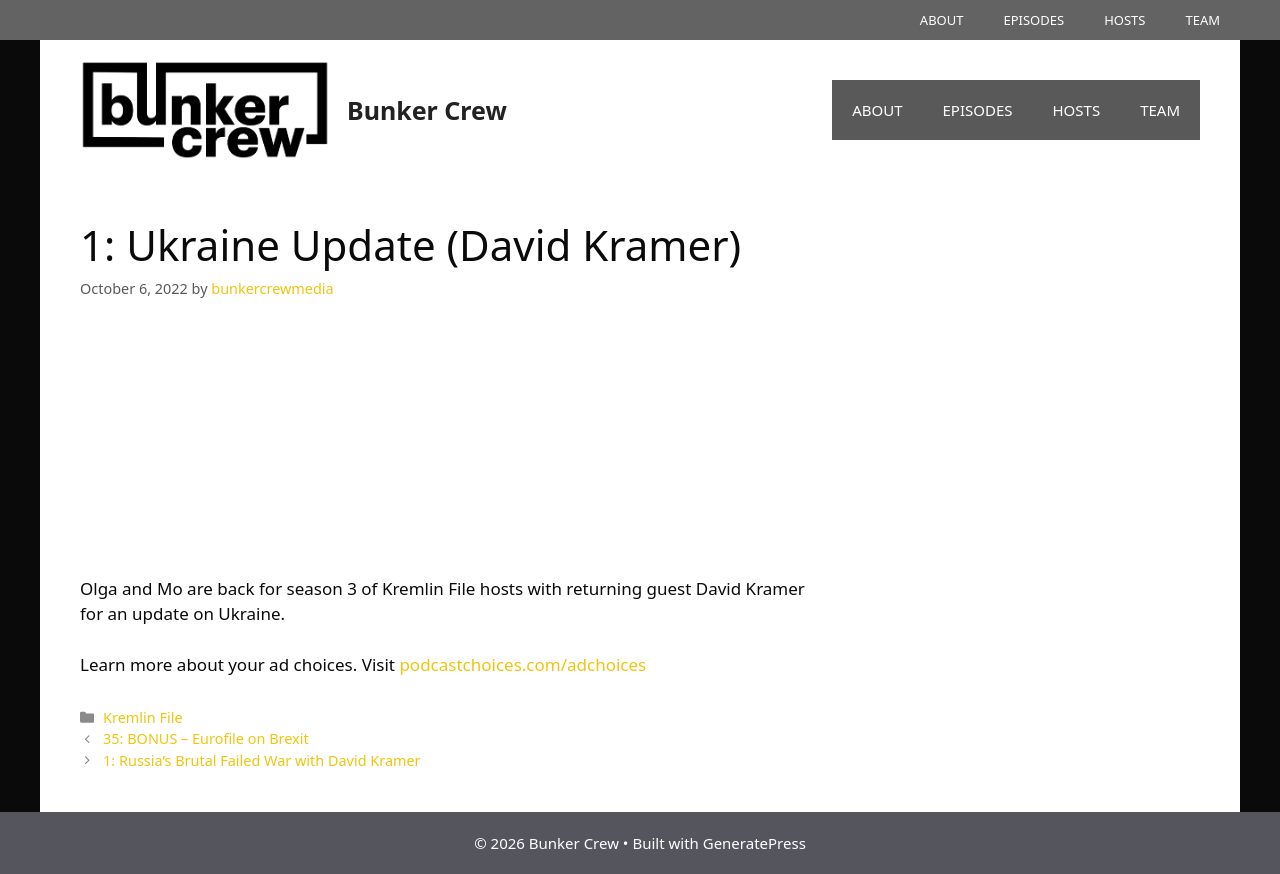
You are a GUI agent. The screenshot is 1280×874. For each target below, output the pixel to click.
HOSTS (1124, 20)
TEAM (1202, 20)
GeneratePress (754, 843)
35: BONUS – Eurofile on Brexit (206, 738)
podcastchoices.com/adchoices (522, 664)
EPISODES (1033, 20)
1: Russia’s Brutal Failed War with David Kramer (262, 760)
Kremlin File (142, 717)
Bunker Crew (427, 110)
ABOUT (942, 20)
